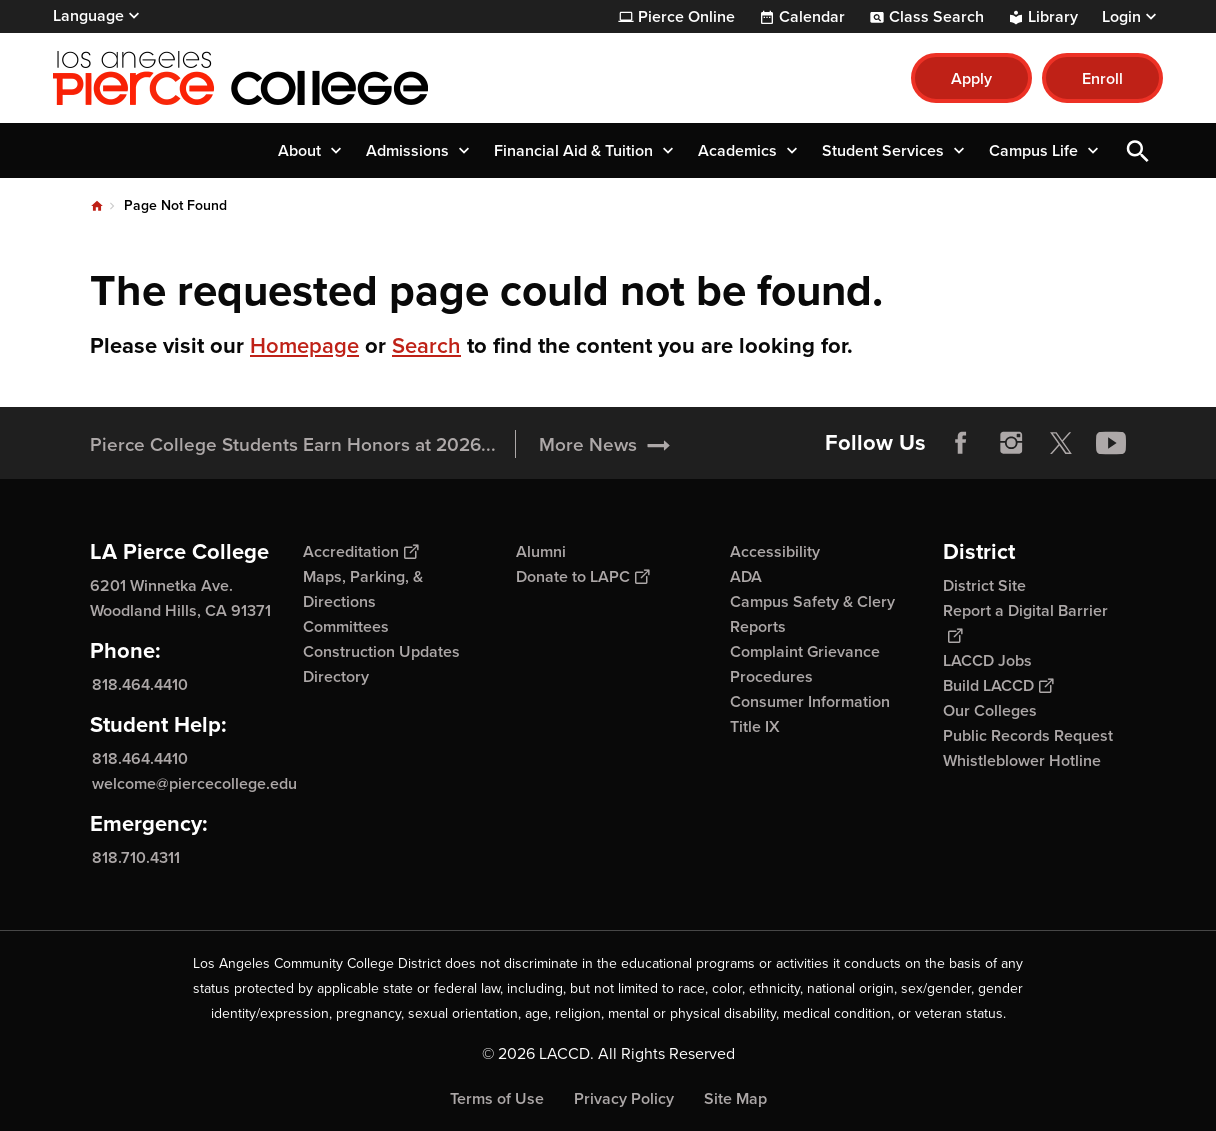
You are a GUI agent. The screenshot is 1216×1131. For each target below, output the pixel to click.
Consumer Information (810, 701)
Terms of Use (497, 1098)
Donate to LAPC (582, 576)
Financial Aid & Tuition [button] (573, 150)
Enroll (1102, 78)
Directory (336, 676)
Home (97, 206)
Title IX (755, 726)
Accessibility (775, 551)
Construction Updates (381, 651)
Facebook (961, 443)
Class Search (936, 17)
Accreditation (360, 551)
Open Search (1138, 150)
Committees (346, 626)
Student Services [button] (883, 150)
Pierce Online (686, 17)
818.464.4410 (140, 684)
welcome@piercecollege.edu (194, 783)
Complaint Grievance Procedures (805, 664)
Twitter (1061, 443)
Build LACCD (998, 685)
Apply (971, 78)
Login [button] (1121, 17)
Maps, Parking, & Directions (363, 589)
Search (426, 345)
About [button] (299, 150)
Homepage (304, 345)
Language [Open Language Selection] (88, 15)
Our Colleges (990, 710)
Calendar (812, 17)
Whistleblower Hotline (1022, 760)
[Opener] (1196, 436)
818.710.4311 (136, 857)
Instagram (1011, 443)
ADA (746, 576)
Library (1053, 17)
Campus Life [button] (1033, 150)
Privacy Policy (624, 1098)
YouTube (1111, 443)
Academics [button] (737, 150)
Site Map (735, 1098)
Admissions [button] (407, 150)
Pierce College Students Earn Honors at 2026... (293, 444)
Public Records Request (1028, 735)
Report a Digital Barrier (1025, 622)
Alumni (541, 551)
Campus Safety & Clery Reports (812, 614)
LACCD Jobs (987, 660)
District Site (984, 585)
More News (588, 444)
